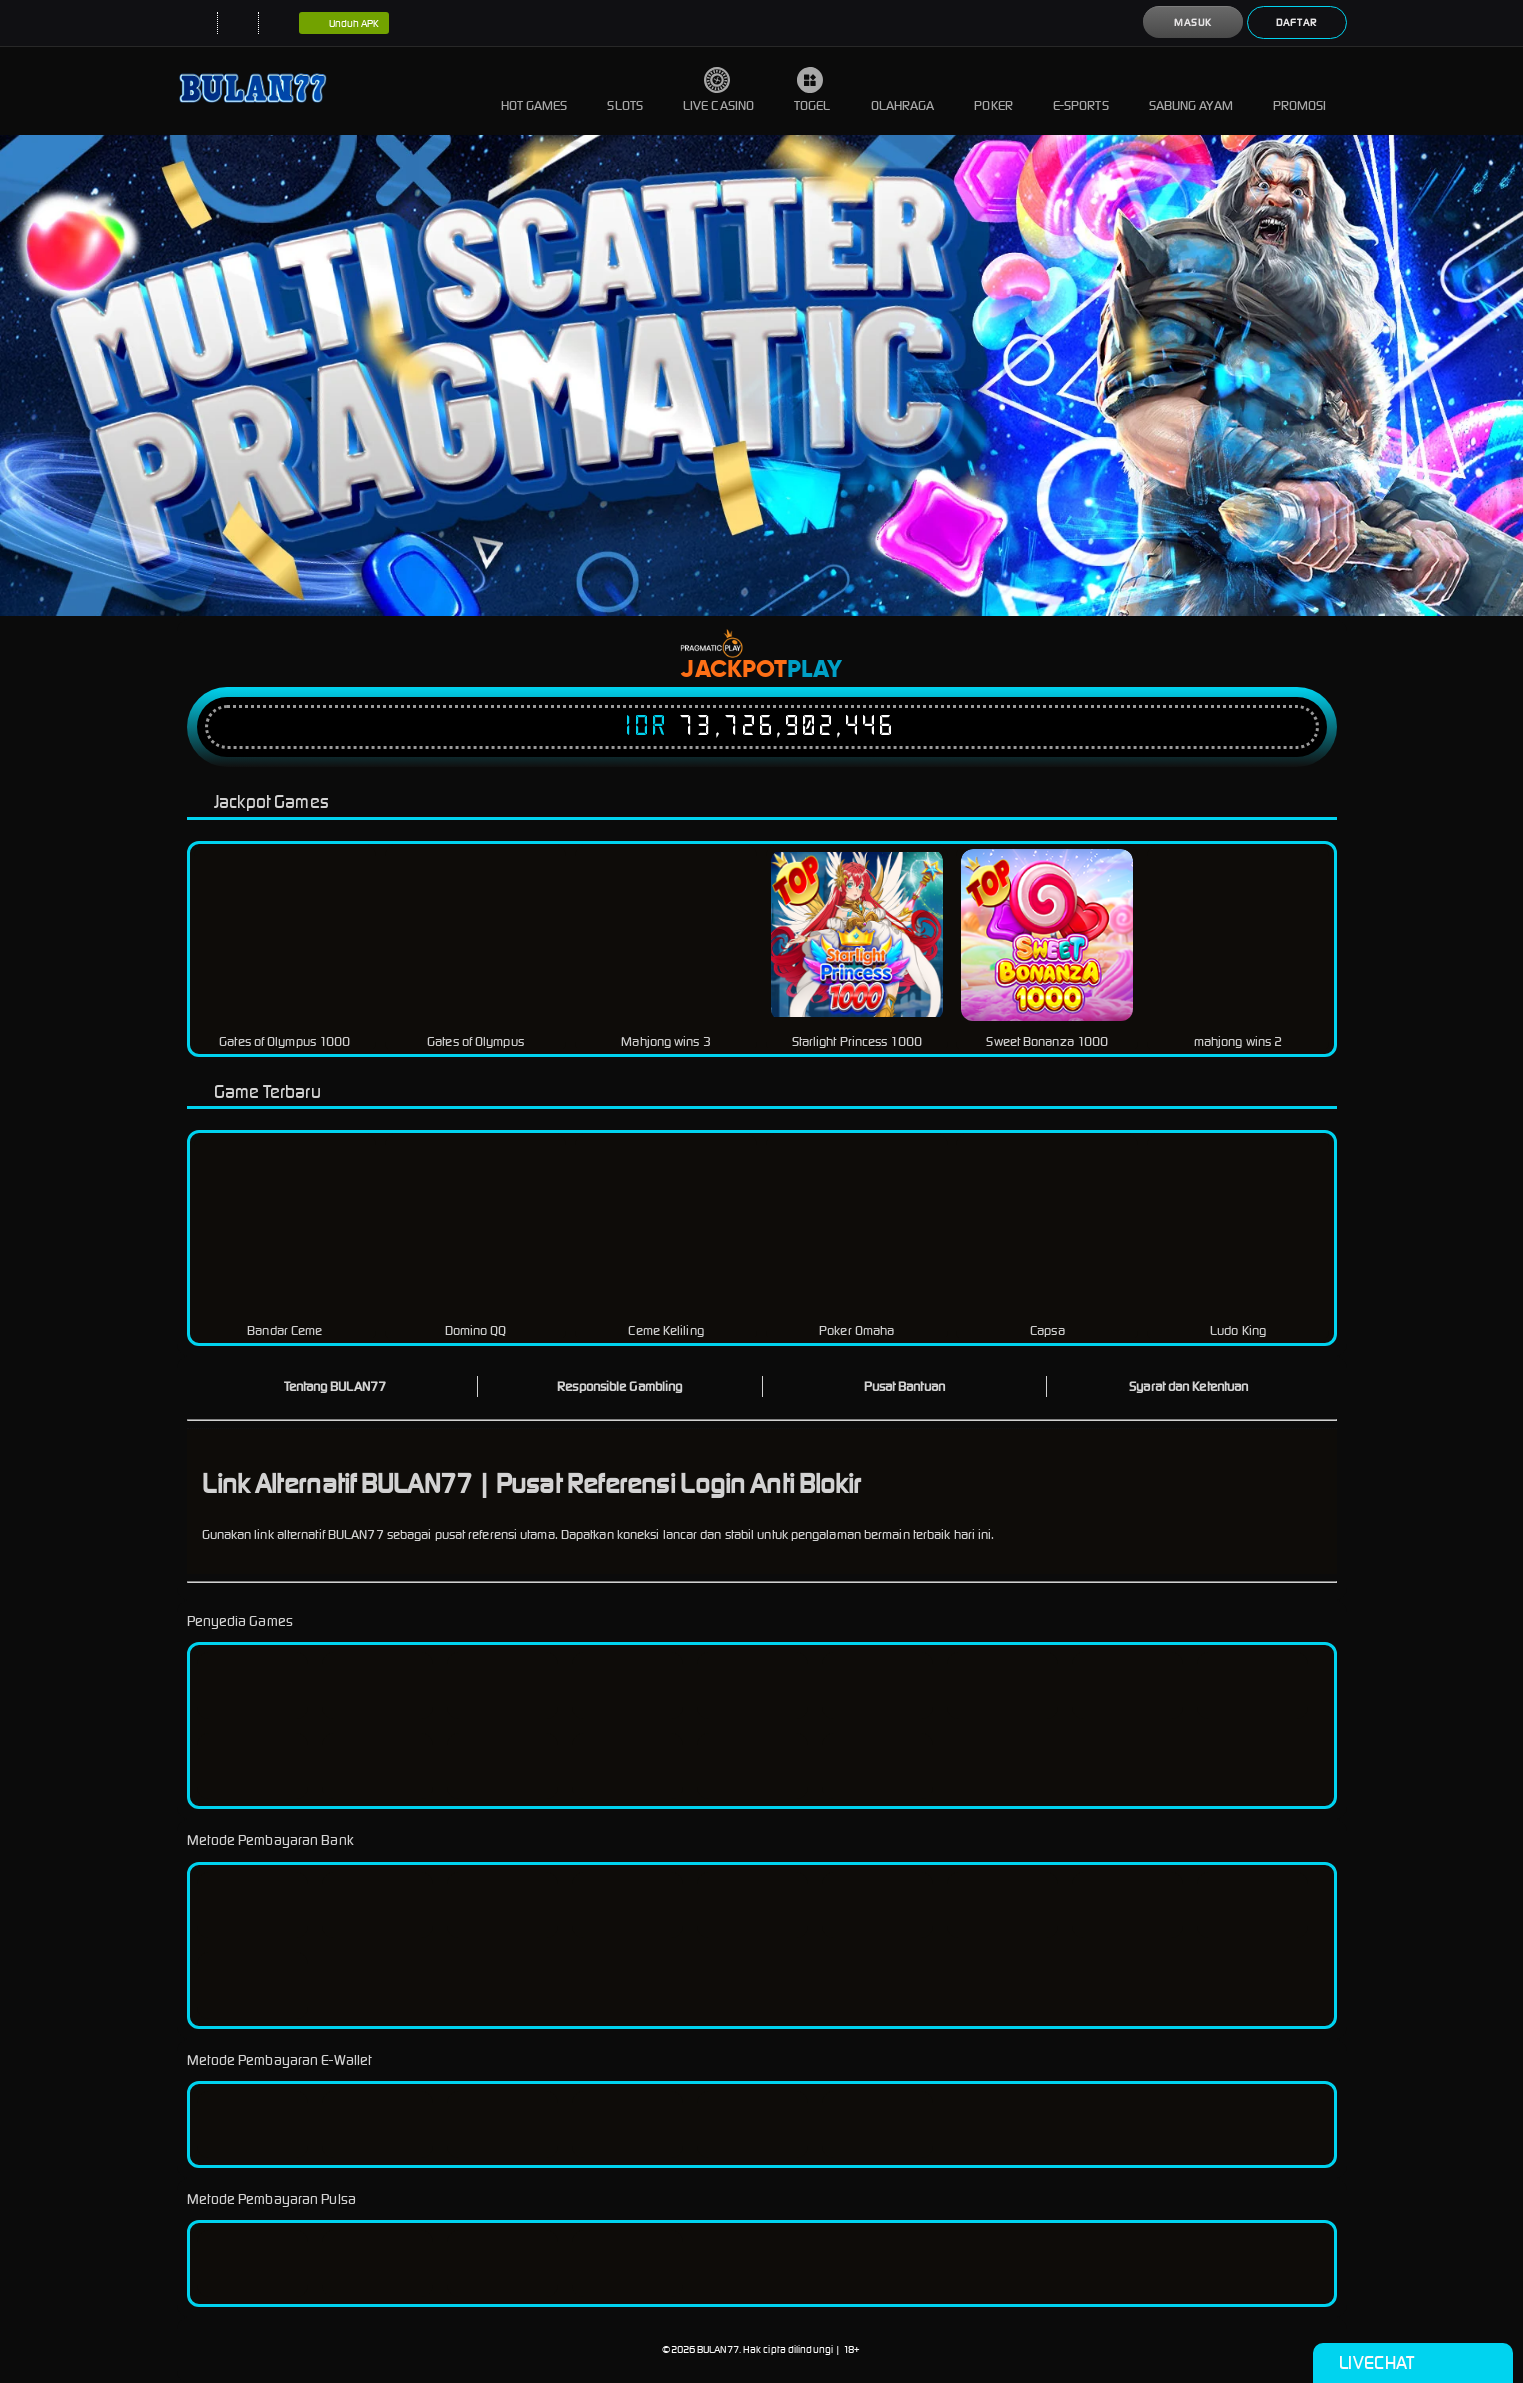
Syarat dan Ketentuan (1188, 1386)
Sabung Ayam (1191, 90)
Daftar (1296, 22)
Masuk (1193, 22)
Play (814, 670)
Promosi (1300, 90)
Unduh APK (344, 24)
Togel (812, 90)
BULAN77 (718, 2349)
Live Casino (718, 90)
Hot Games (534, 90)
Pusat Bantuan (904, 1386)
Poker (993, 90)
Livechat (1412, 2363)
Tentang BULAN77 (335, 1386)
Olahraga (903, 90)
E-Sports (1081, 90)
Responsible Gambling (619, 1386)
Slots (625, 90)
